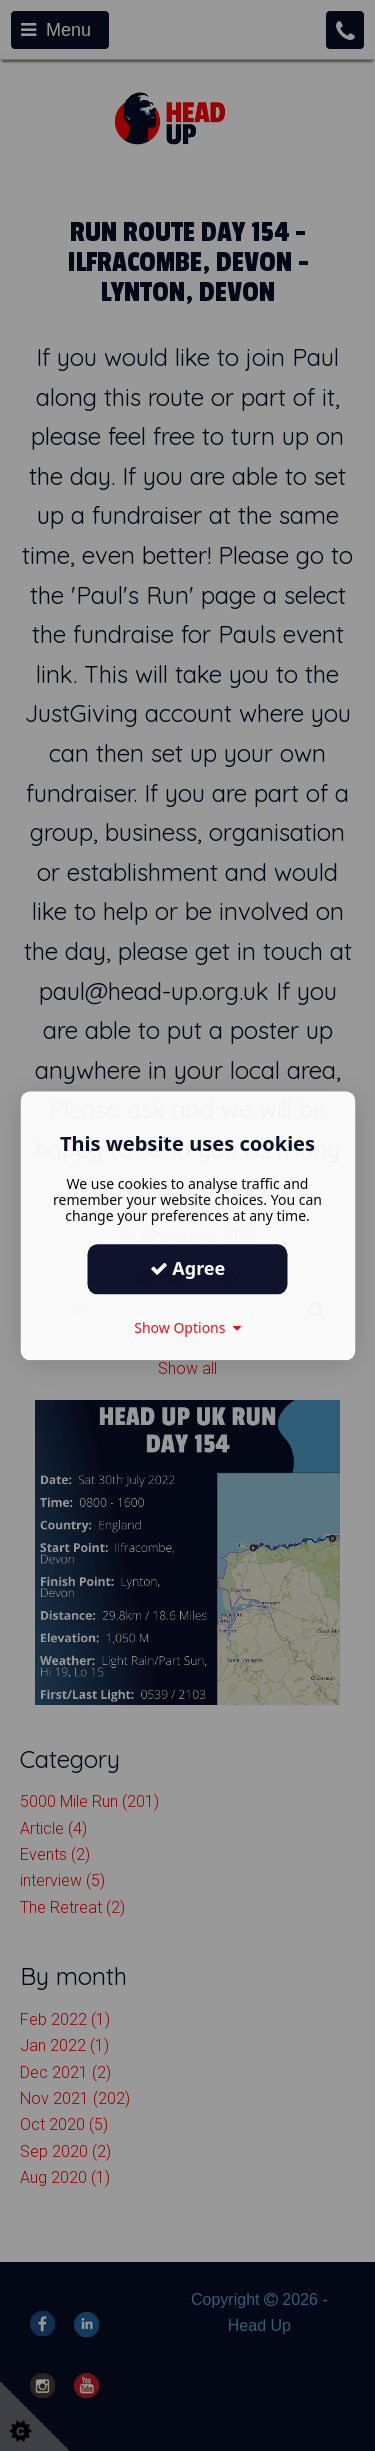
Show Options (187, 1327)
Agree (188, 1268)
